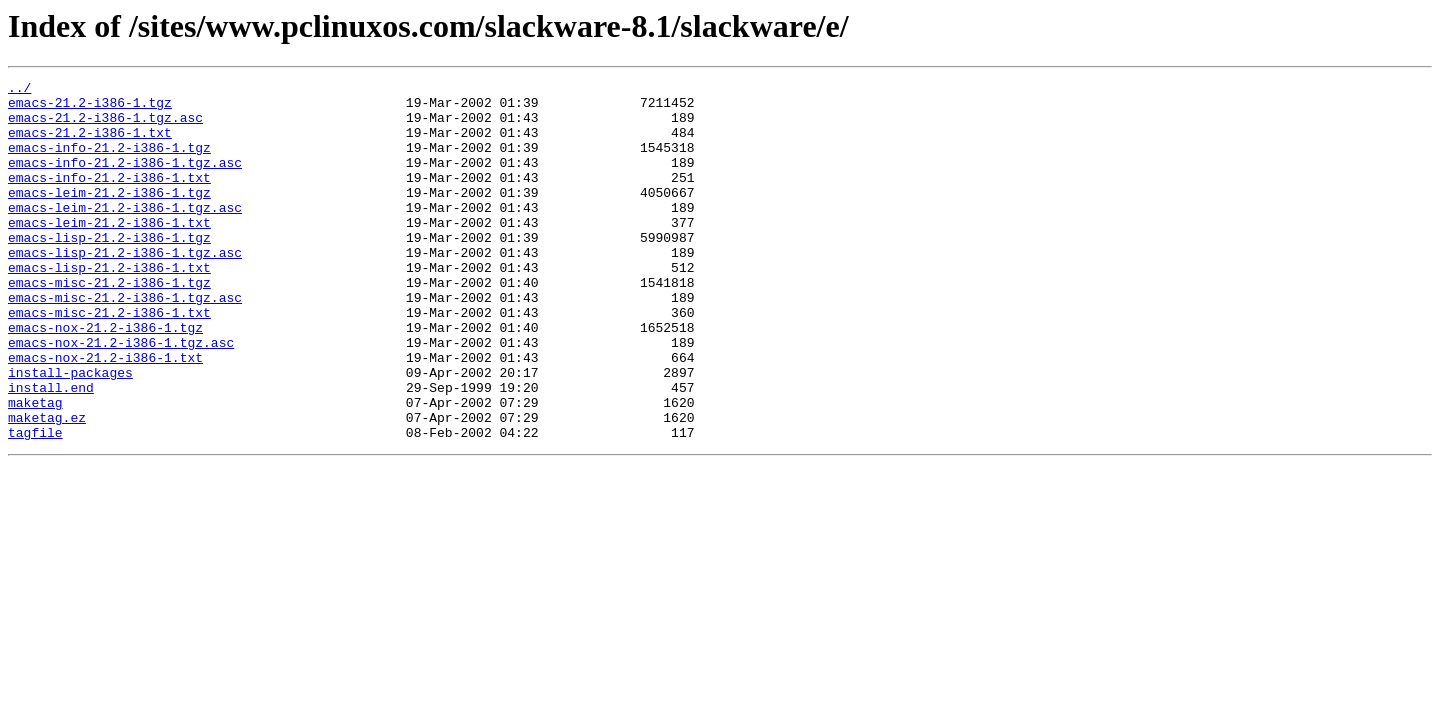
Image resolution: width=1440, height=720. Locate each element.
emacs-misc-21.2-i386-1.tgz (109, 324)
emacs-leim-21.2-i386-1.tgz (109, 216)
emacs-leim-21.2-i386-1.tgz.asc (125, 234)
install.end (51, 450)
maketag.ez (47, 486)
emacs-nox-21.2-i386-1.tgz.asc (121, 396)
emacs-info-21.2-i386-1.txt (109, 198)
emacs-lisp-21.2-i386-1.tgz (109, 270)
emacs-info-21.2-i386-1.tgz (109, 162)
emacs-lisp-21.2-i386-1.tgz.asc (125, 288)
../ (19, 90)
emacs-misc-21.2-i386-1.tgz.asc (125, 342)
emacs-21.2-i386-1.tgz (90, 108)
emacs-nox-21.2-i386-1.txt (105, 414)
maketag (35, 468)
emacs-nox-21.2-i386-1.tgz (105, 378)
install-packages (70, 432)
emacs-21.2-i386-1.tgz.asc (105, 126)
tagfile (35, 504)
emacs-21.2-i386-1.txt (90, 144)
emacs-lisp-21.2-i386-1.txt (109, 306)
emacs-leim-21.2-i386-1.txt (109, 252)
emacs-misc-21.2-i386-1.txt (109, 360)
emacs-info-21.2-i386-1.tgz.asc (125, 180)
